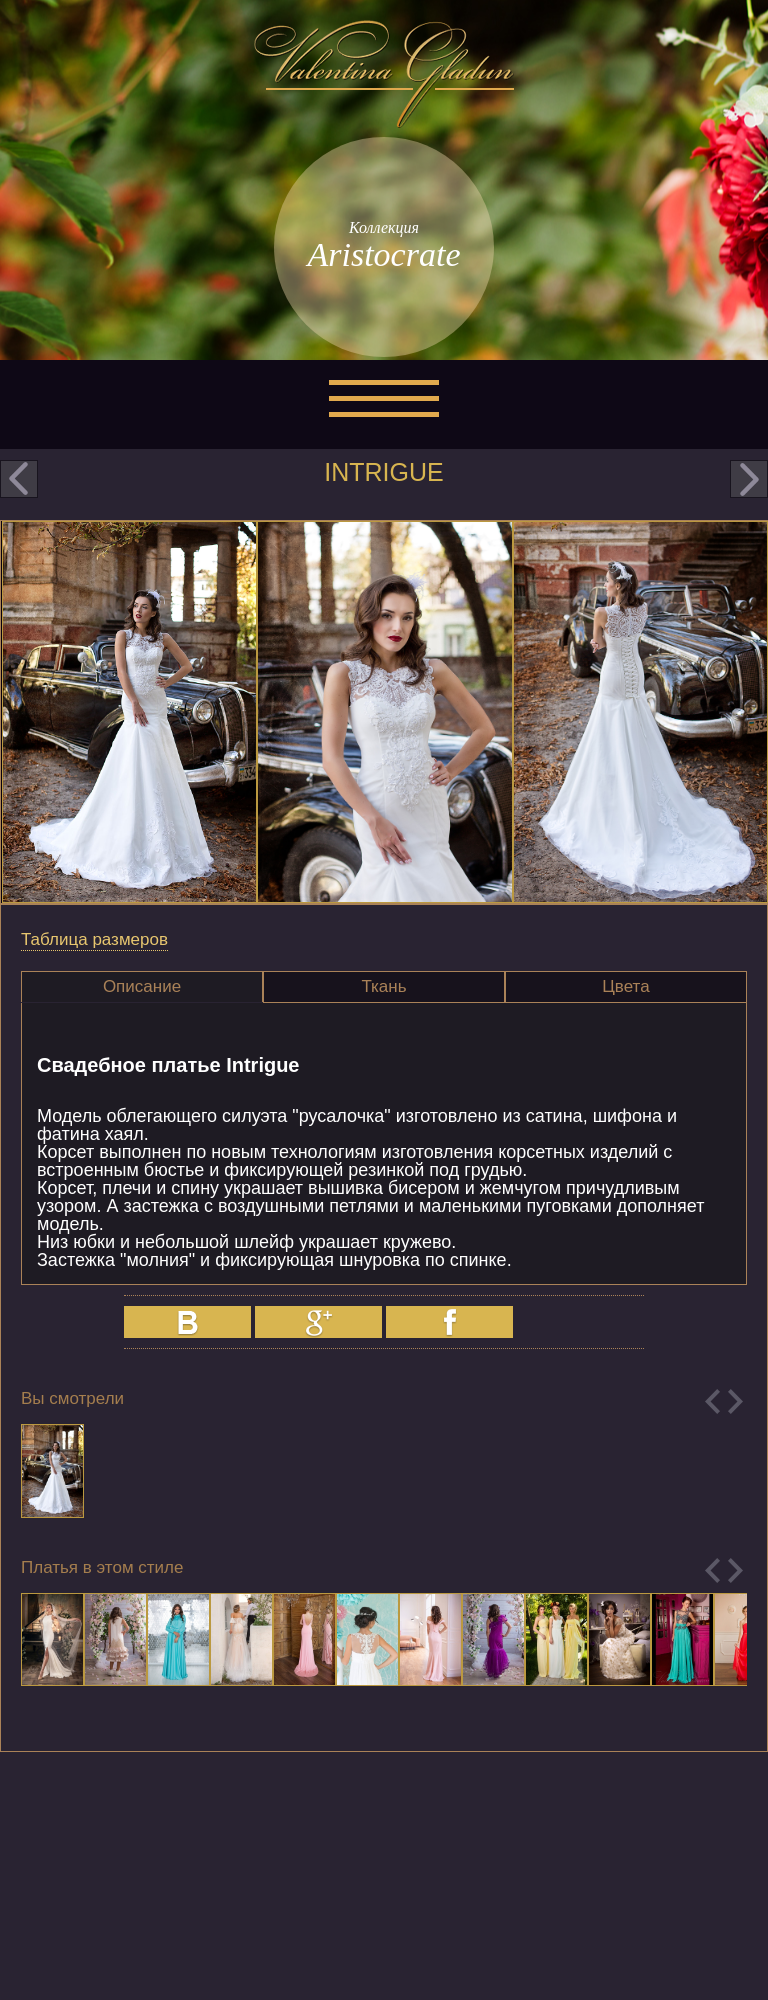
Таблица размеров (94, 939)
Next (735, 1401)
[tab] (142, 987)
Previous (712, 1401)
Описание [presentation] (142, 986)
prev (19, 479)
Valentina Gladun (384, 74)
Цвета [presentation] (625, 986)
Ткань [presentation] (383, 986)
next (749, 479)
